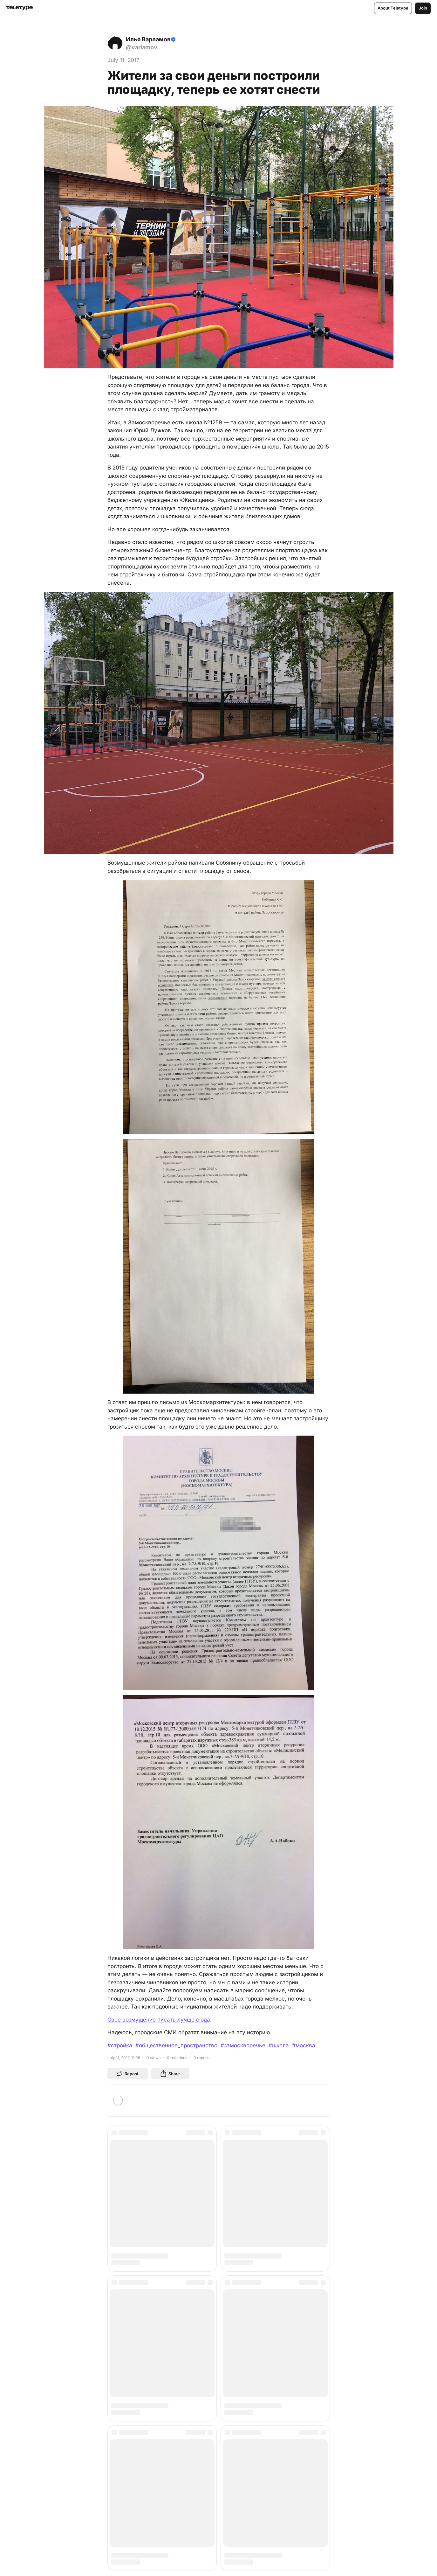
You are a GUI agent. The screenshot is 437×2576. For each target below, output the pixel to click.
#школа (279, 2045)
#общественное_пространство (176, 2045)
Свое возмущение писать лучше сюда (158, 2019)
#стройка (119, 2045)
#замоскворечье (243, 2045)
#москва (303, 2045)
